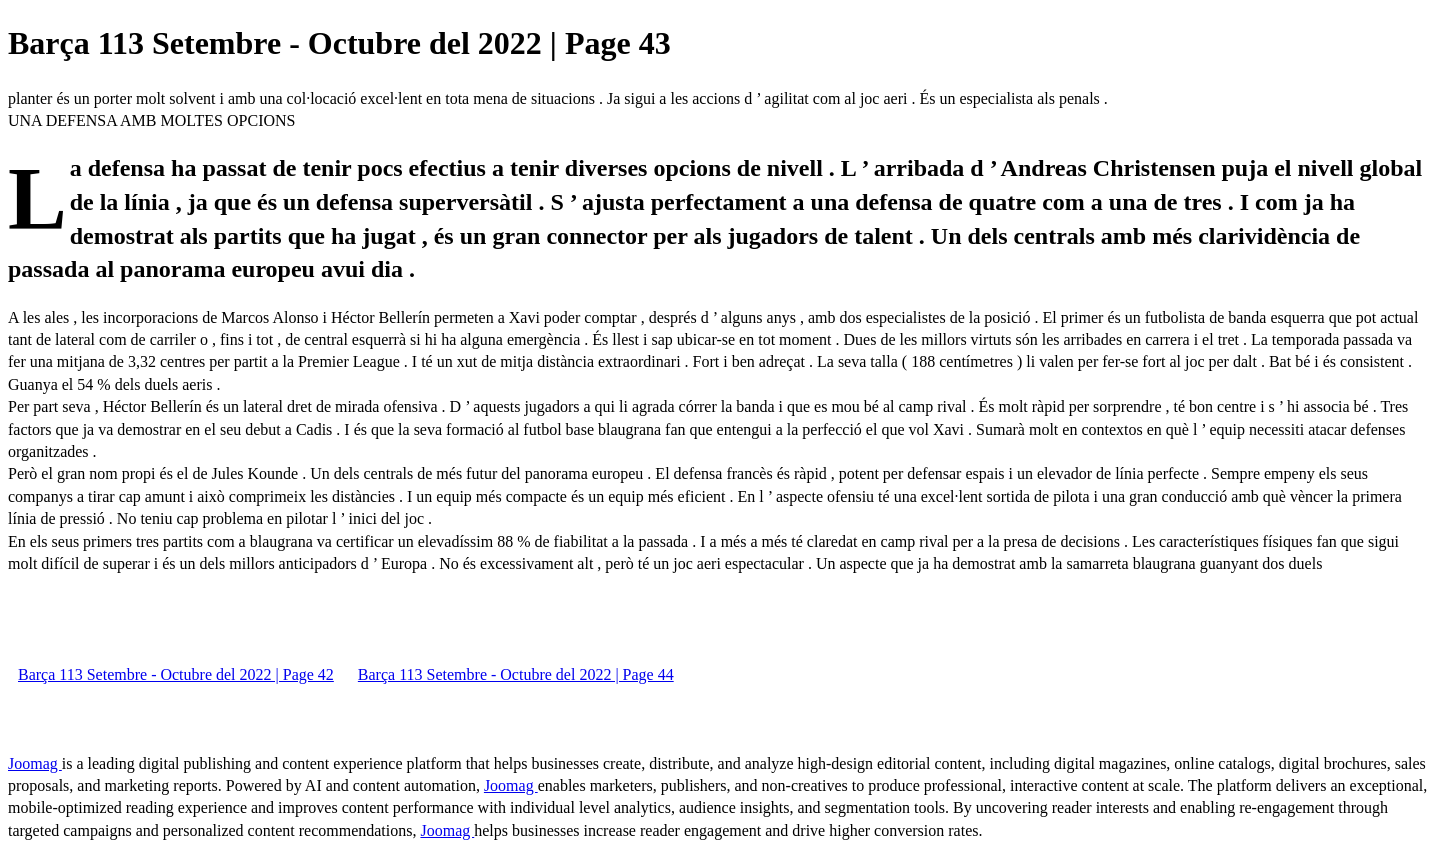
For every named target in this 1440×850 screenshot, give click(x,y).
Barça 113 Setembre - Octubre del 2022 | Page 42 (176, 674)
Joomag (35, 763)
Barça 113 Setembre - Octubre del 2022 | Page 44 (516, 674)
